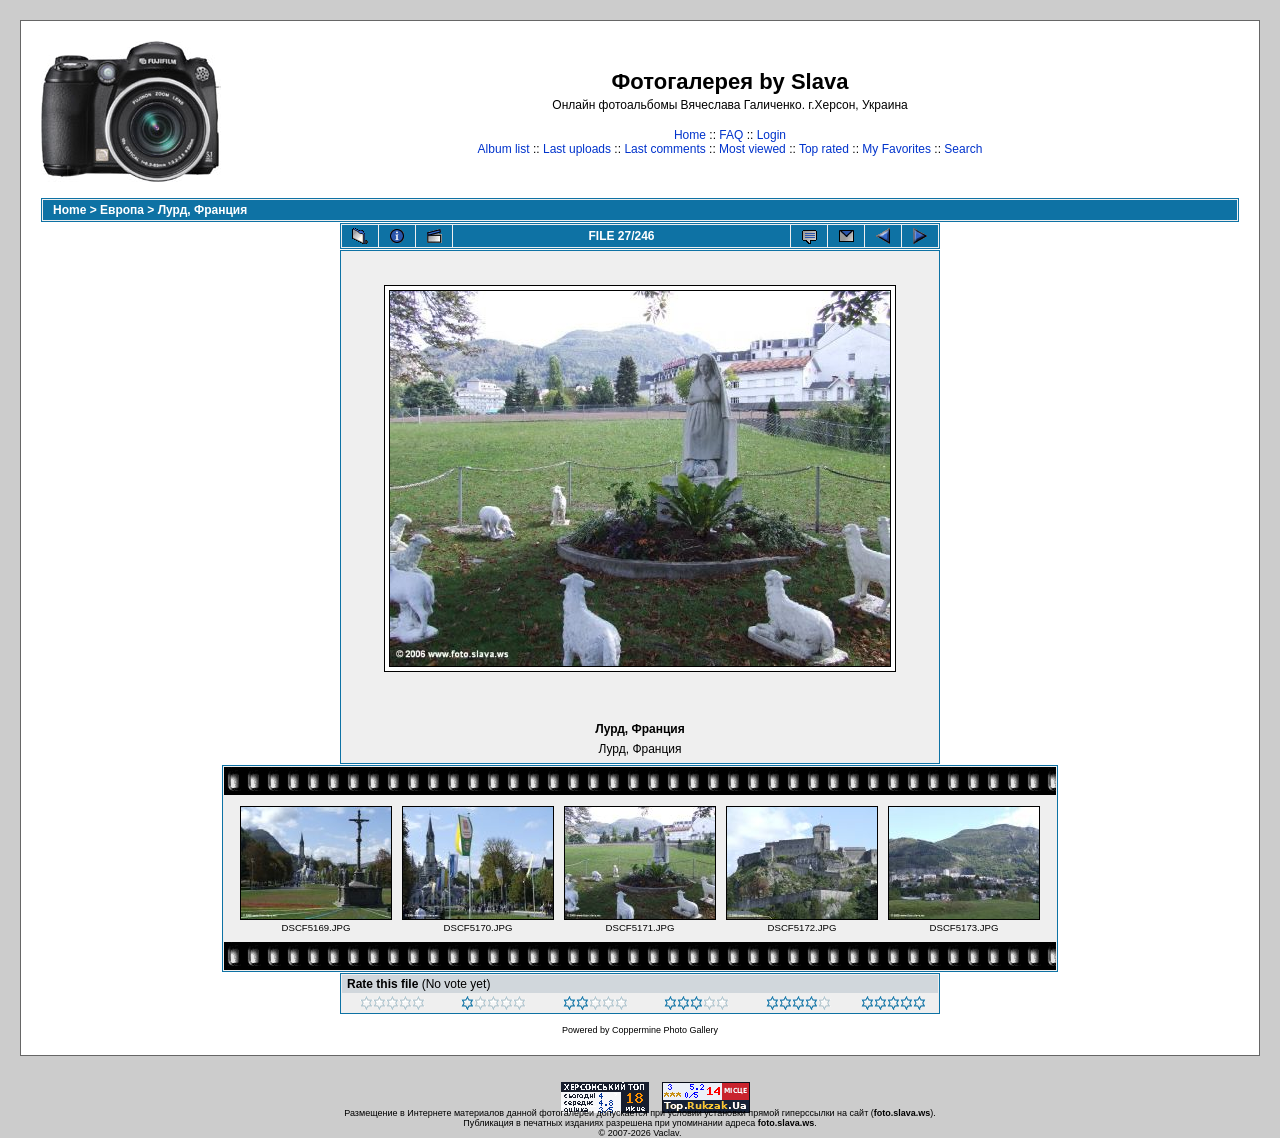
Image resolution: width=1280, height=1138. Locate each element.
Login (771, 135)
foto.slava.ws (902, 1113)
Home (690, 135)
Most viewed (752, 149)
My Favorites (896, 149)
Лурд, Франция (203, 210)
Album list (504, 149)
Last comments (664, 149)
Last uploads (577, 149)
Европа (122, 210)
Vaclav (666, 1133)
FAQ (731, 135)
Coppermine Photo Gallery (665, 1030)
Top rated (824, 149)
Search (963, 149)
